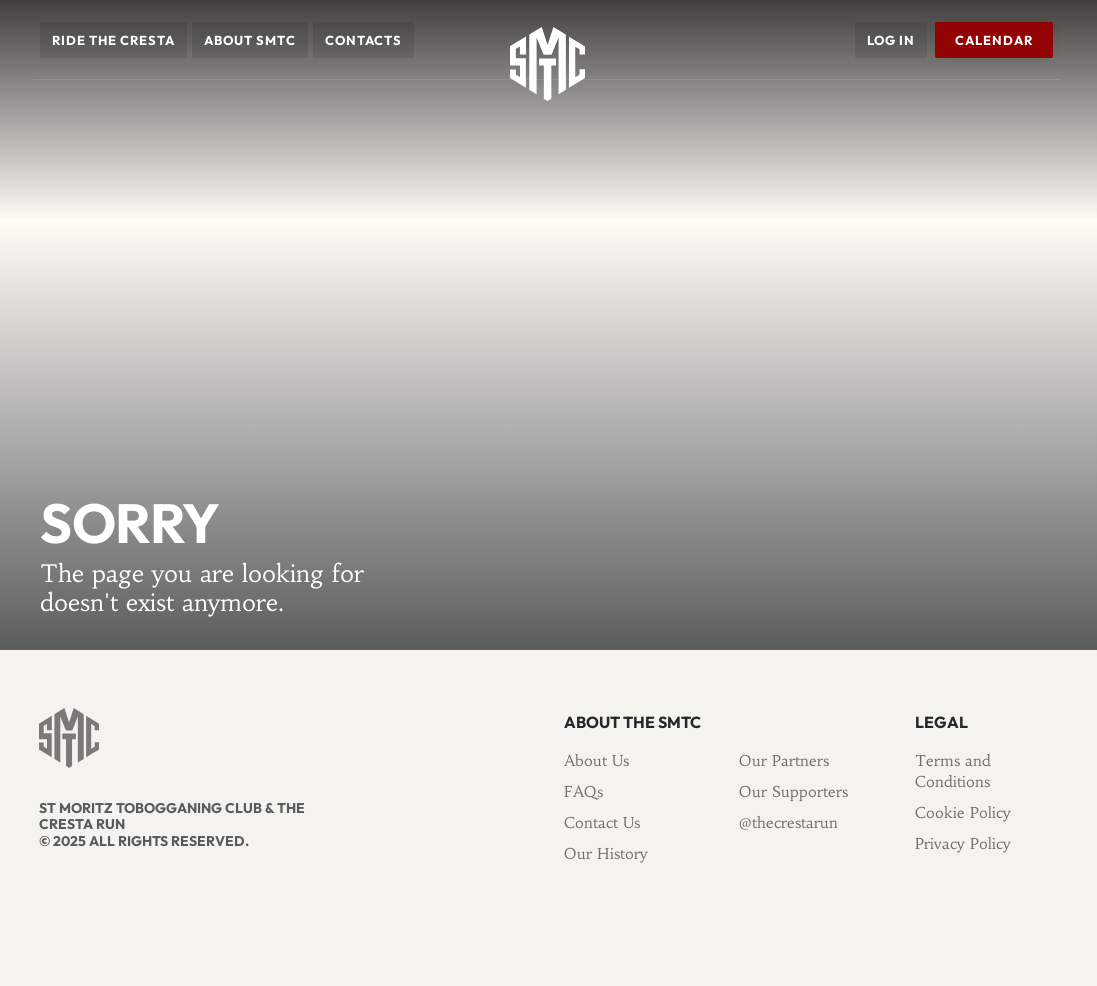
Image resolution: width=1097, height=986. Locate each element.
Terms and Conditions (953, 771)
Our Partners (784, 760)
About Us (596, 760)
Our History (606, 853)
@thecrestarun (788, 822)
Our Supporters (793, 791)
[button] (113, 40)
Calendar (993, 40)
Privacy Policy (963, 843)
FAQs (583, 791)
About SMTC (250, 40)
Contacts (363, 40)
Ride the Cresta (113, 40)
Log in (890, 40)
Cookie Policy (963, 812)
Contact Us (602, 822)
